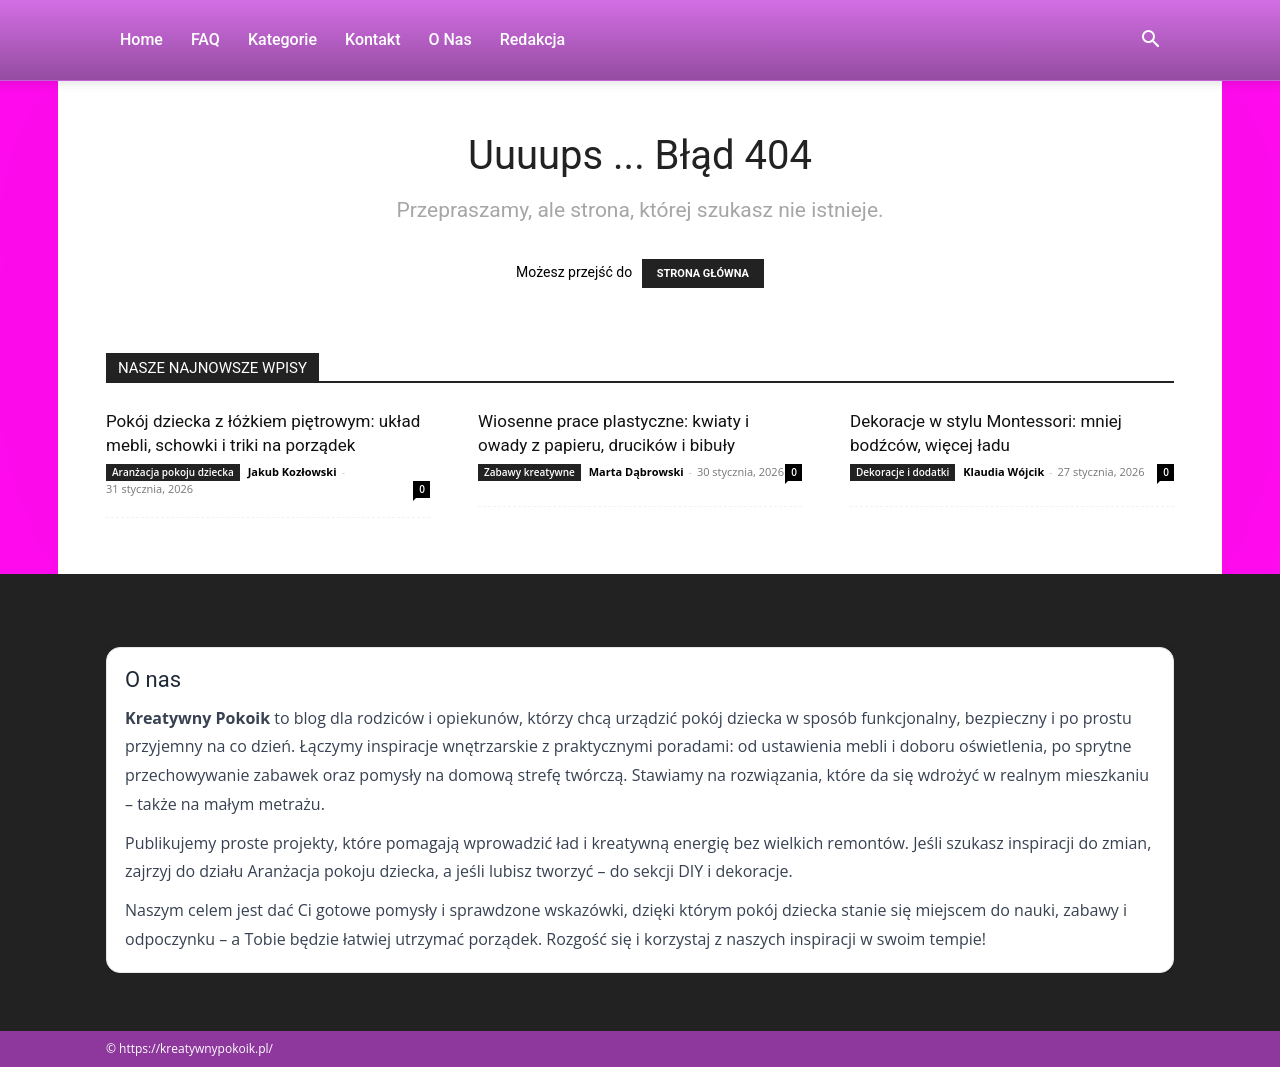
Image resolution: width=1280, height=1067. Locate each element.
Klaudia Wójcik (1003, 471)
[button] (1150, 41)
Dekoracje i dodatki (902, 472)
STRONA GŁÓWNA (703, 273)
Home (141, 39)
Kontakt (373, 39)
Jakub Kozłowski (292, 471)
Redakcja (532, 39)
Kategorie (282, 39)
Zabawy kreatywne (529, 472)
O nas (450, 39)
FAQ (205, 39)
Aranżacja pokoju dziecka (173, 472)
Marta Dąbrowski (636, 471)
